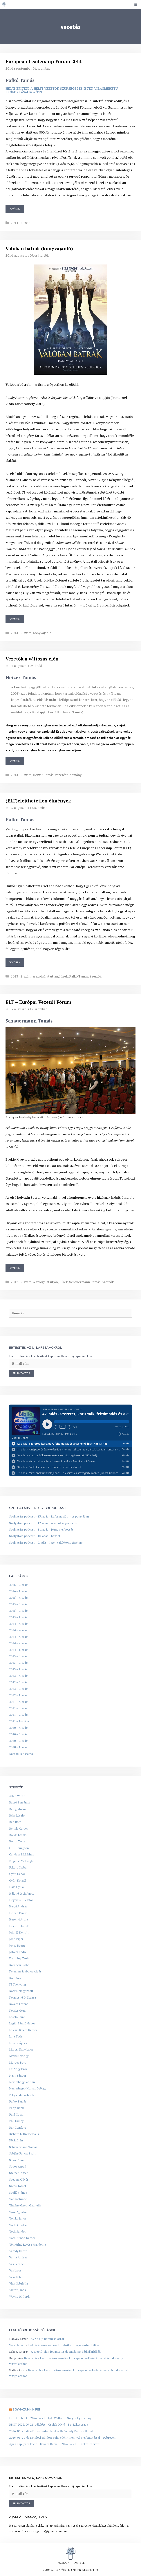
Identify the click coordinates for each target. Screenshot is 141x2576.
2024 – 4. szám (18, 1630)
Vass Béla (15, 2277)
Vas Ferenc (16, 2264)
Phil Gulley (16, 2121)
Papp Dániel (17, 2108)
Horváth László (19, 1926)
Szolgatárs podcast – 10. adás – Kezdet (34, 1536)
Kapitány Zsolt (19, 1958)
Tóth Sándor (17, 2231)
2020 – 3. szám (18, 1734)
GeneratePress (89, 2570)
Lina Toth (15, 2036)
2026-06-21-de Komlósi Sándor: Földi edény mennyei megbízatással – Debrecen (62, 2437)
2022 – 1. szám (18, 1695)
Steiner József (18, 2173)
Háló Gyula (16, 1887)
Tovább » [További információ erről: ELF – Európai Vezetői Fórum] (14, 1268)
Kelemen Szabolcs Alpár (25, 1971)
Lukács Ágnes (18, 2043)
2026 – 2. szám (18, 1585)
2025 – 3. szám (18, 1604)
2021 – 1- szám (19, 1721)
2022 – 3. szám (18, 1682)
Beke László (17, 1815)
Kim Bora (15, 1978)
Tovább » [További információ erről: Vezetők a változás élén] (14, 761)
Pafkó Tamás (78, 976)
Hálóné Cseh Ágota (21, 1893)
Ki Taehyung (17, 1984)
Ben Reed (15, 1822)
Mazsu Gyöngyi (19, 2056)
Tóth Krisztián (18, 2225)
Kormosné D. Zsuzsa (22, 1997)
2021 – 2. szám (18, 1715)
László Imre (17, 2017)
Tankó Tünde (18, 2199)
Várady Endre (18, 2251)
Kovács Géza (17, 2010)
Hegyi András (18, 1906)
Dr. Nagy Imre (18, 2069)
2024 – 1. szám (18, 1650)
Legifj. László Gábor (22, 2023)
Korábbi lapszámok (21, 1754)
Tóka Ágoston (18, 2212)
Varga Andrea (18, 2257)
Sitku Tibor (16, 2160)
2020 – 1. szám (18, 1747)
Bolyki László (17, 1835)
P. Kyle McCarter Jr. (22, 2095)
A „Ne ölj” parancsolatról (47, 2339)
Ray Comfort (17, 2127)
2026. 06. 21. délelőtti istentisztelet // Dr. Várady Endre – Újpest (51, 2431)
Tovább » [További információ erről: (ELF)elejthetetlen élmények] (14, 962)
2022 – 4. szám (18, 1676)
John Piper (16, 1939)
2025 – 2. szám (18, 1611)
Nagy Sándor (17, 2075)
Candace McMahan (21, 1854)
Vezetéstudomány (68, 775)
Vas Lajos (15, 2270)
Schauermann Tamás (84, 1282)
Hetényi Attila (18, 1919)
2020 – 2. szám (18, 1741)
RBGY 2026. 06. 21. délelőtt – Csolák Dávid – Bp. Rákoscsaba (48, 2424)
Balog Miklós (17, 1809)
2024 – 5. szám (18, 1624)
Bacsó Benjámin (19, 1802)
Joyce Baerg (17, 1945)
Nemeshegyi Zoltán (22, 2082)
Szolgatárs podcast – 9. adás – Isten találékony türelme (45, 1542)
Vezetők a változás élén (32, 659)
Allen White (17, 1796)
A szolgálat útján (45, 976)
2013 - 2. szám (21, 976)
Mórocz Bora (17, 2062)
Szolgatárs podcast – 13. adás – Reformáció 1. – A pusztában (49, 1516)
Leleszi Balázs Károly (23, 2030)
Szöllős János (18, 2192)
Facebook (63, 2562)
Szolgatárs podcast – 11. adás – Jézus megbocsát (41, 1529)
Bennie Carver (18, 1828)
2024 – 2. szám (18, 1643)
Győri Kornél (17, 1880)
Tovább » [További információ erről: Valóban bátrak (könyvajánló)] (14, 619)
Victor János (17, 2290)
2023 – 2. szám (18, 1663)
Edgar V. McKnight (21, 1861)
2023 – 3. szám (18, 1656)
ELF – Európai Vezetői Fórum (38, 1002)
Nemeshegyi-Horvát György (27, 2088)
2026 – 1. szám (18, 1591)
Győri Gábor (17, 1874)
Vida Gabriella (18, 2283)
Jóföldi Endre (18, 1952)
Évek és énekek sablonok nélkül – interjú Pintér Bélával (64, 2345)
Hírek (63, 976)
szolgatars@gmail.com (46, 2531)
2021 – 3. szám (18, 1708)
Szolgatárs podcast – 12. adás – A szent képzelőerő (43, 1523)
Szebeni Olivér (18, 2179)
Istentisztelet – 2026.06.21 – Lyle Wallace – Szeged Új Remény (50, 2418)
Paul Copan (16, 2114)
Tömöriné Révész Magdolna (27, 2244)
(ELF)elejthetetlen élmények (38, 801)
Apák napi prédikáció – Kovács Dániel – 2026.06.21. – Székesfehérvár (54, 2444)
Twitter (78, 2562)
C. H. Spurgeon (19, 1848)
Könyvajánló (42, 633)
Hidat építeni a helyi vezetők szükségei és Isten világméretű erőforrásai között (62, 90)
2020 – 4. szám (18, 1728)
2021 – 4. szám (18, 1702)
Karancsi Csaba (19, 1965)
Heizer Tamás (43, 775)
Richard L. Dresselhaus (24, 2134)
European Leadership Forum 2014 (44, 61)
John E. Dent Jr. (19, 1932)
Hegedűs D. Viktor (21, 1900)
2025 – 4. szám (18, 1598)
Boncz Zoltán (18, 1841)
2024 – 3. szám (18, 1637)
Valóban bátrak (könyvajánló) (39, 248)
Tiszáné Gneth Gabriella (25, 2205)
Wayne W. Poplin (20, 2296)
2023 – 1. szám (18, 1669)
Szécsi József (17, 2186)
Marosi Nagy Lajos (21, 2049)
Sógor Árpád (17, 2166)
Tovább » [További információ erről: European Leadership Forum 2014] (14, 208)
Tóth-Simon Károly (22, 2238)
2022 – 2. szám (18, 1689)
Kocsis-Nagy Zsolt (21, 1991)
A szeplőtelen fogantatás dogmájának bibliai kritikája (66, 2352)
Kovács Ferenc (18, 2004)
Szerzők (96, 976)
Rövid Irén (16, 2140)
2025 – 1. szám (18, 1617)
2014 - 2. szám (21, 222)
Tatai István (17, 2345)
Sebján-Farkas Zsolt (22, 2153)
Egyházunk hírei (26, 2409)
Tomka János (17, 2218)
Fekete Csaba (17, 1867)
